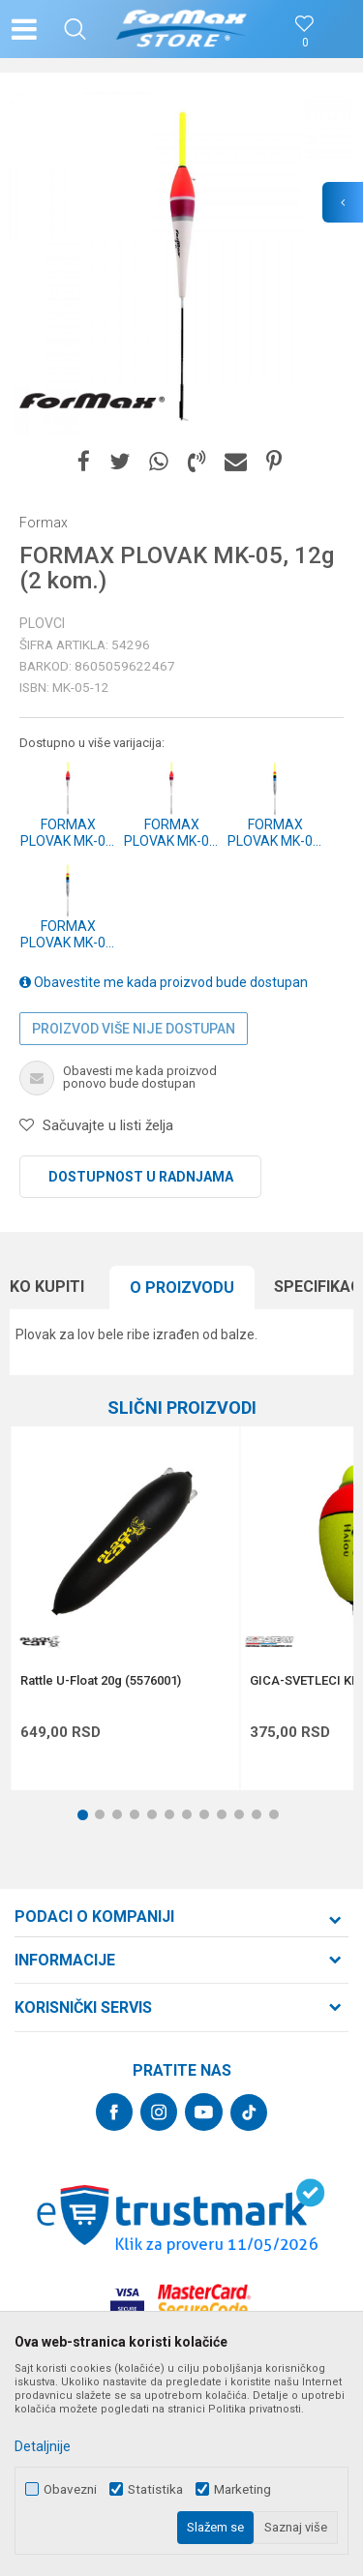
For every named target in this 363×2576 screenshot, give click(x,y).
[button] (75, 29)
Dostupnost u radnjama (140, 1176)
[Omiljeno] (305, 43)
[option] (181, 263)
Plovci (42, 623)
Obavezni (70, 2489)
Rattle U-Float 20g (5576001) (100, 1681)
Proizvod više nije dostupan (133, 1028)
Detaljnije (43, 2446)
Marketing (242, 2489)
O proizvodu (182, 1287)
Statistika (155, 2489)
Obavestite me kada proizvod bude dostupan (163, 982)
